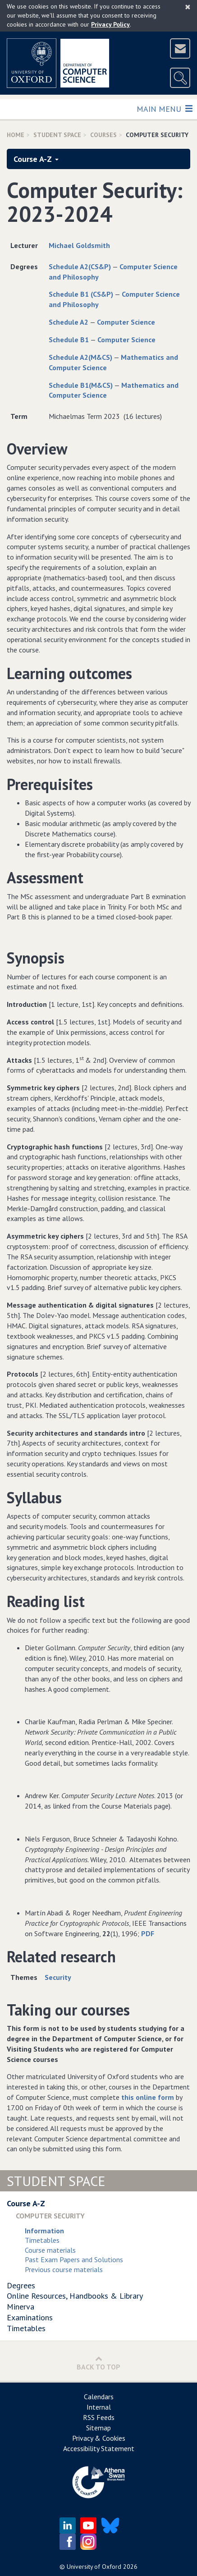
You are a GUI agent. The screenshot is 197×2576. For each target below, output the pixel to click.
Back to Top (98, 2363)
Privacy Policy (110, 24)
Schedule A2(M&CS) (80, 357)
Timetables (42, 2240)
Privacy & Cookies (98, 2438)
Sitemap (98, 2427)
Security (58, 1977)
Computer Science (126, 321)
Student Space (57, 135)
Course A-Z (36, 159)
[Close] (188, 6)
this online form (147, 2097)
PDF (147, 1933)
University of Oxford (94, 2566)
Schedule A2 (68, 321)
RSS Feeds (99, 2417)
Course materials (50, 2250)
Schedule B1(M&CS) (81, 385)
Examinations (30, 2317)
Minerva (20, 2306)
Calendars (99, 2396)
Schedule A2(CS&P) (80, 266)
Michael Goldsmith (79, 245)
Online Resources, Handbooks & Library (75, 2296)
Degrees (21, 2285)
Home (15, 135)
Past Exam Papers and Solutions (74, 2259)
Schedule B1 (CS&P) (81, 293)
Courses (103, 135)
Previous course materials (64, 2269)
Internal (99, 2406)
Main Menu (164, 108)
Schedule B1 (69, 339)
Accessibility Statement (98, 2448)
